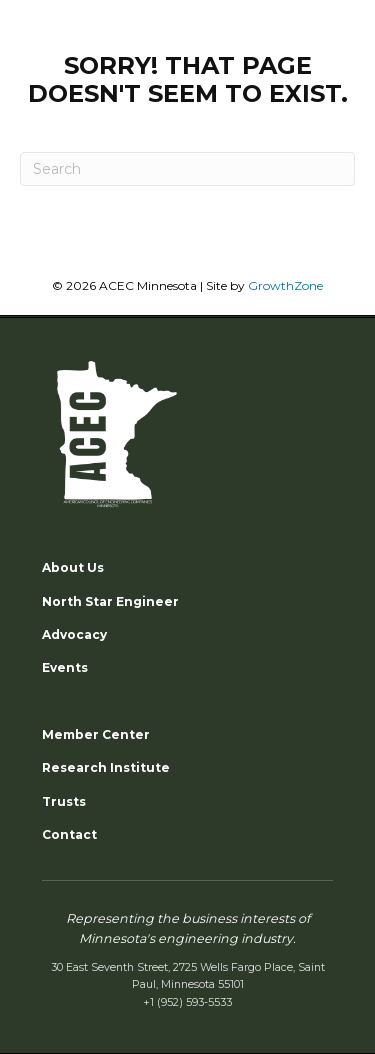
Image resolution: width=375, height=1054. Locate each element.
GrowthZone (285, 285)
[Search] (187, 169)
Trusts (64, 801)
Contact (69, 834)
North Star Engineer (110, 601)
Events (65, 667)
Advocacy (74, 634)
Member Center (96, 734)
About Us (73, 567)
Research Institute (106, 767)
